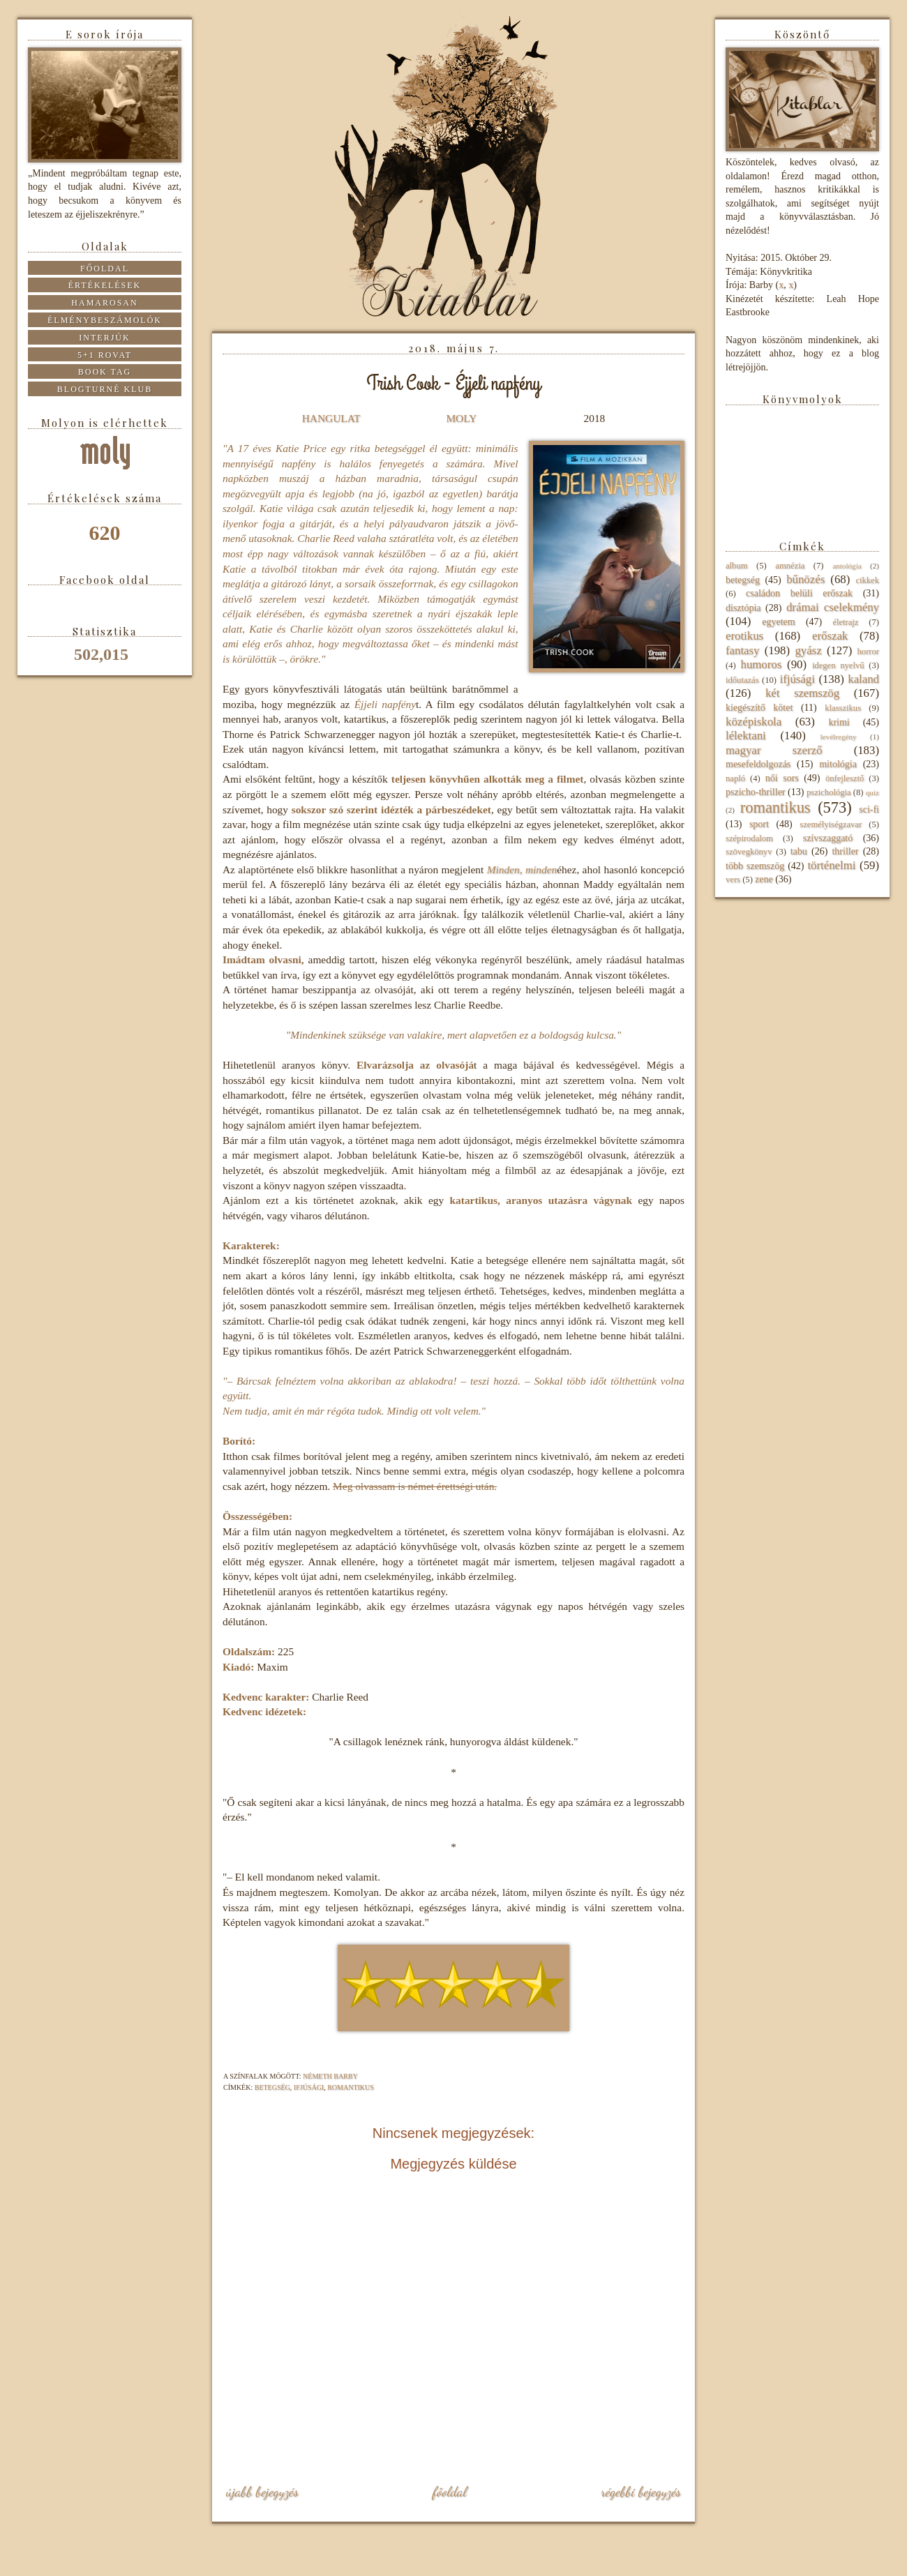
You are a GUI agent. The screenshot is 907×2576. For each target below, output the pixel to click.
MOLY (461, 418)
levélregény (838, 736)
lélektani (746, 735)
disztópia (743, 608)
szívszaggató (828, 838)
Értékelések (105, 285)
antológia (847, 566)
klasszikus (843, 708)
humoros (760, 664)
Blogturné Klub (104, 389)
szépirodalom (749, 838)
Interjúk (104, 337)
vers (733, 879)
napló (735, 778)
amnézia (789, 566)
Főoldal (449, 2491)
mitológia (838, 764)
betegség (272, 2087)
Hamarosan (104, 303)
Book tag (105, 372)
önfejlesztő (844, 778)
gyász (808, 650)
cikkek (867, 580)
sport (759, 824)
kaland (863, 679)
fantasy (742, 650)
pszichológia (829, 792)
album (736, 566)
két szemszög (802, 693)
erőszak (830, 635)
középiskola (753, 721)
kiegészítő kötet (759, 707)
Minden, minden (522, 869)
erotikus (744, 635)
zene (764, 879)
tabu (798, 851)
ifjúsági (309, 2087)
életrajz (845, 622)
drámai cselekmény (832, 607)
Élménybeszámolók (104, 320)
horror (868, 651)
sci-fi (869, 809)
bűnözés (805, 579)
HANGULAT (331, 418)
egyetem (778, 622)
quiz (872, 792)
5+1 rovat (104, 355)
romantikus (350, 2087)
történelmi (831, 865)
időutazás (742, 680)
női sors (782, 778)
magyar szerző (774, 750)
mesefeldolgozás (758, 764)
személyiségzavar (831, 824)
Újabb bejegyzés (262, 2491)
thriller (845, 851)
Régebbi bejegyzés (641, 2491)
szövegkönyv (749, 852)
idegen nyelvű (838, 665)
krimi (838, 722)
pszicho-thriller (756, 792)
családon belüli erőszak (799, 593)
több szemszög (755, 866)
